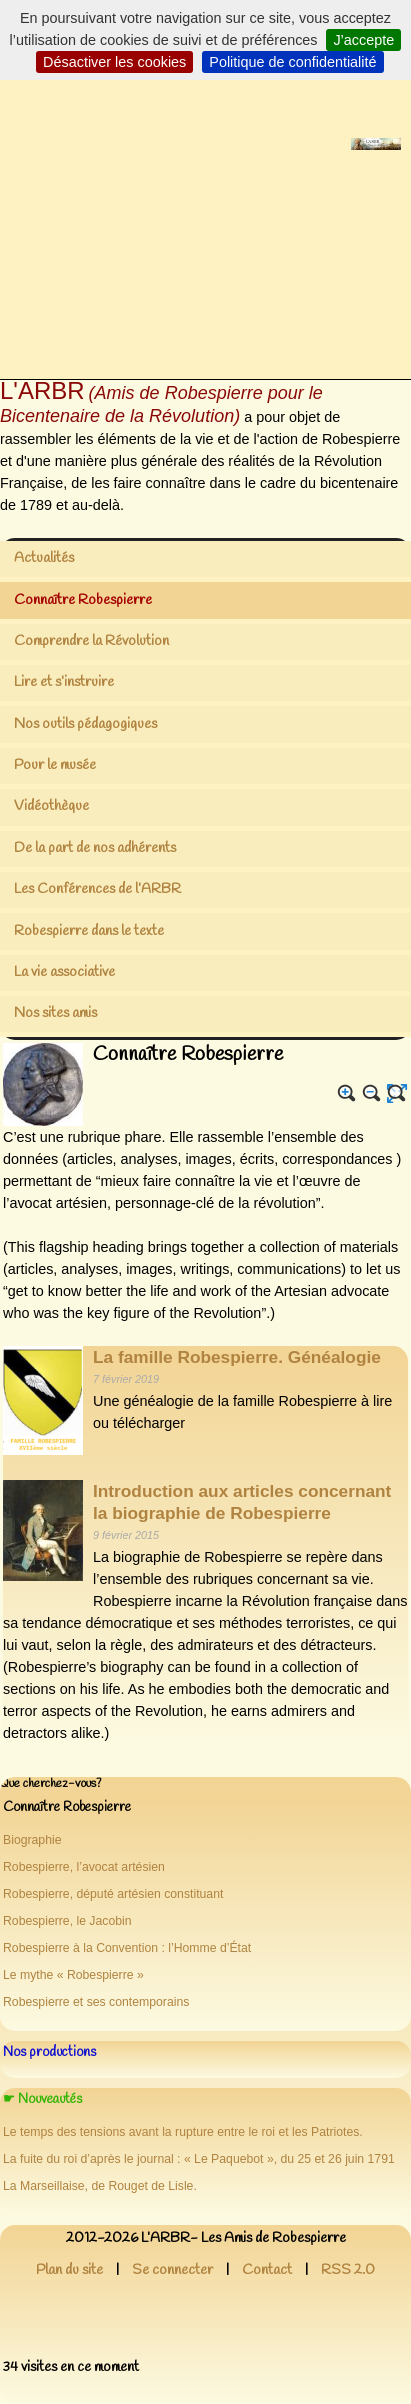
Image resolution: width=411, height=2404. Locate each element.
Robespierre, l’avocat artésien (84, 1867)
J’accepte (363, 40)
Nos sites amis (55, 1013)
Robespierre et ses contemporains (96, 2002)
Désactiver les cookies (114, 62)
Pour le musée (55, 765)
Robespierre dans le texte (89, 931)
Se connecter (172, 2270)
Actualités (44, 558)
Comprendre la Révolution (91, 641)
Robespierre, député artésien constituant (113, 1894)
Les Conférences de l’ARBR (97, 889)
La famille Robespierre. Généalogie (237, 1357)
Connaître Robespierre (83, 600)
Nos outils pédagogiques (85, 724)
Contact (267, 2270)
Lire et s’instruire (64, 682)
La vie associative (64, 972)
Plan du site (69, 2270)
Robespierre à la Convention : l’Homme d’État (127, 1948)
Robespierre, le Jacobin (67, 1921)
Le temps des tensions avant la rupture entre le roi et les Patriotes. (183, 2132)
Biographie (32, 1840)
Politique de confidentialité (292, 62)
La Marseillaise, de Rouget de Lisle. (100, 2186)
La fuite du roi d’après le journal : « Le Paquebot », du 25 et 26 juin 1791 (199, 2159)
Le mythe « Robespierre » (73, 1975)
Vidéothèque (51, 806)
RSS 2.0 (348, 2270)
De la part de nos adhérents (95, 848)
